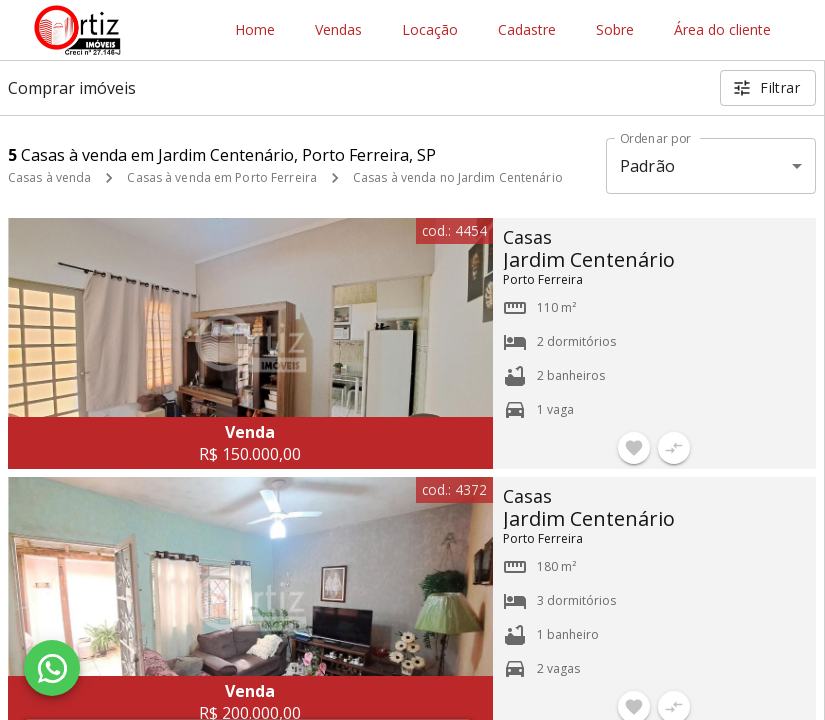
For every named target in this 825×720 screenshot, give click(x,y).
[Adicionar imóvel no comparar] (674, 448)
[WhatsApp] (52, 668)
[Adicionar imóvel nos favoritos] (634, 448)
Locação (430, 30)
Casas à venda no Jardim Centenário (458, 177)
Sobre (615, 30)
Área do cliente (722, 30)
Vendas (338, 30)
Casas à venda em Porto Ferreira (222, 177)
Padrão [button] (647, 166)
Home (255, 30)
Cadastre (527, 30)
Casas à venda (49, 177)
